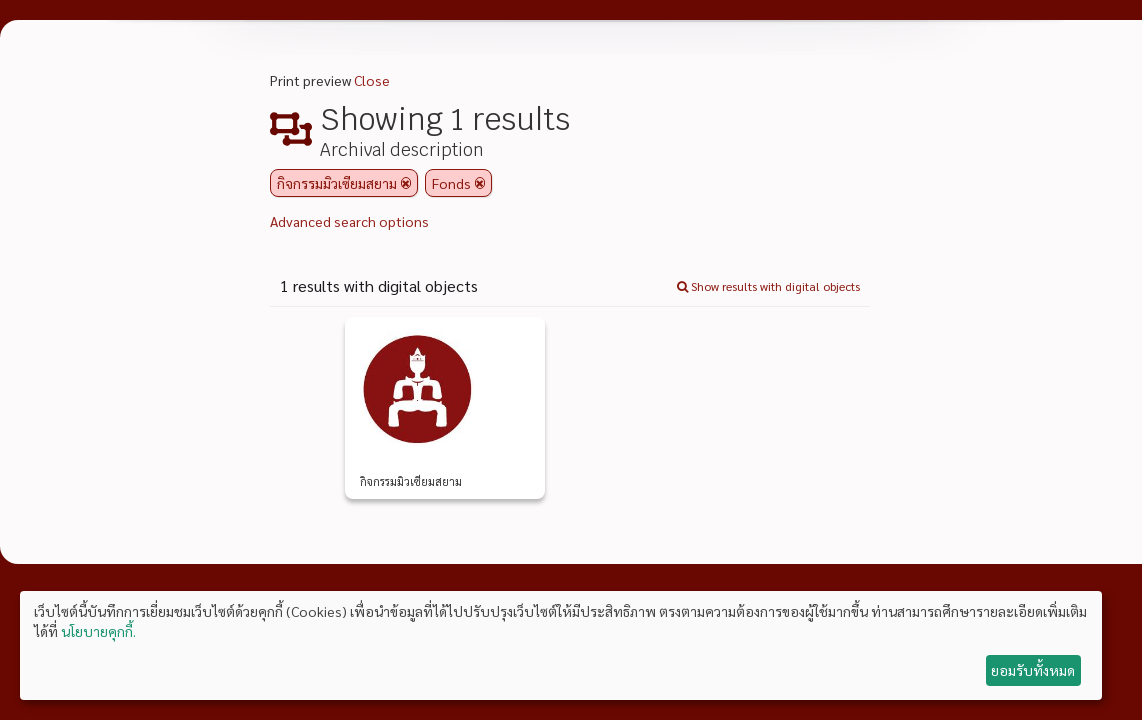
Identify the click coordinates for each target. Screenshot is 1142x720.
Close (372, 80)
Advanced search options (349, 221)
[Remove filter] (406, 183)
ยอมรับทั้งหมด (1033, 670)
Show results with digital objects (768, 286)
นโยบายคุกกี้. (98, 631)
